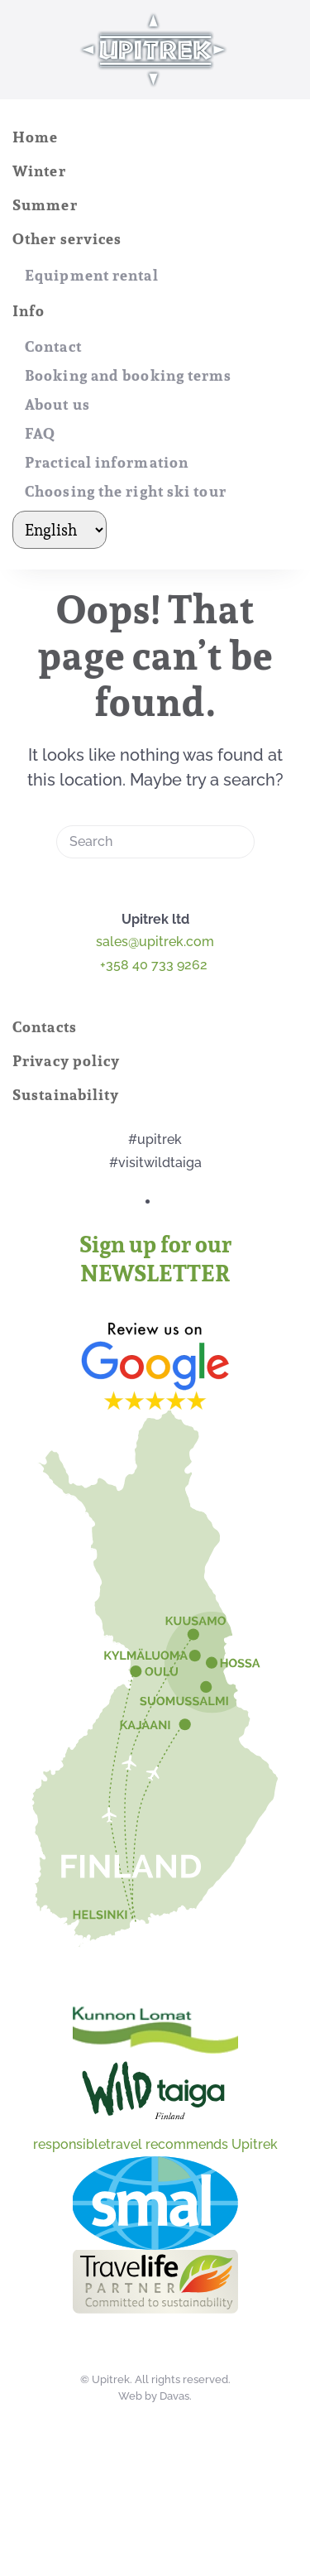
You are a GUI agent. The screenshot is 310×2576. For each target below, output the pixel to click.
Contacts (44, 1027)
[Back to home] (155, 49)
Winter (39, 171)
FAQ (40, 433)
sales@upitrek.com (155, 941)
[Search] (155, 841)
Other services (67, 239)
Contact (53, 346)
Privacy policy (66, 1061)
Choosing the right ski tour (126, 491)
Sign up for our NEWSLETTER (155, 1259)
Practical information (106, 462)
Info (28, 311)
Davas (174, 2396)
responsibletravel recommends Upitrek (155, 2144)
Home (35, 137)
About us (57, 404)
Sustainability (65, 1095)
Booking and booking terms (128, 375)
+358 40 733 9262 (155, 965)
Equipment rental (92, 275)
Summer (45, 205)
